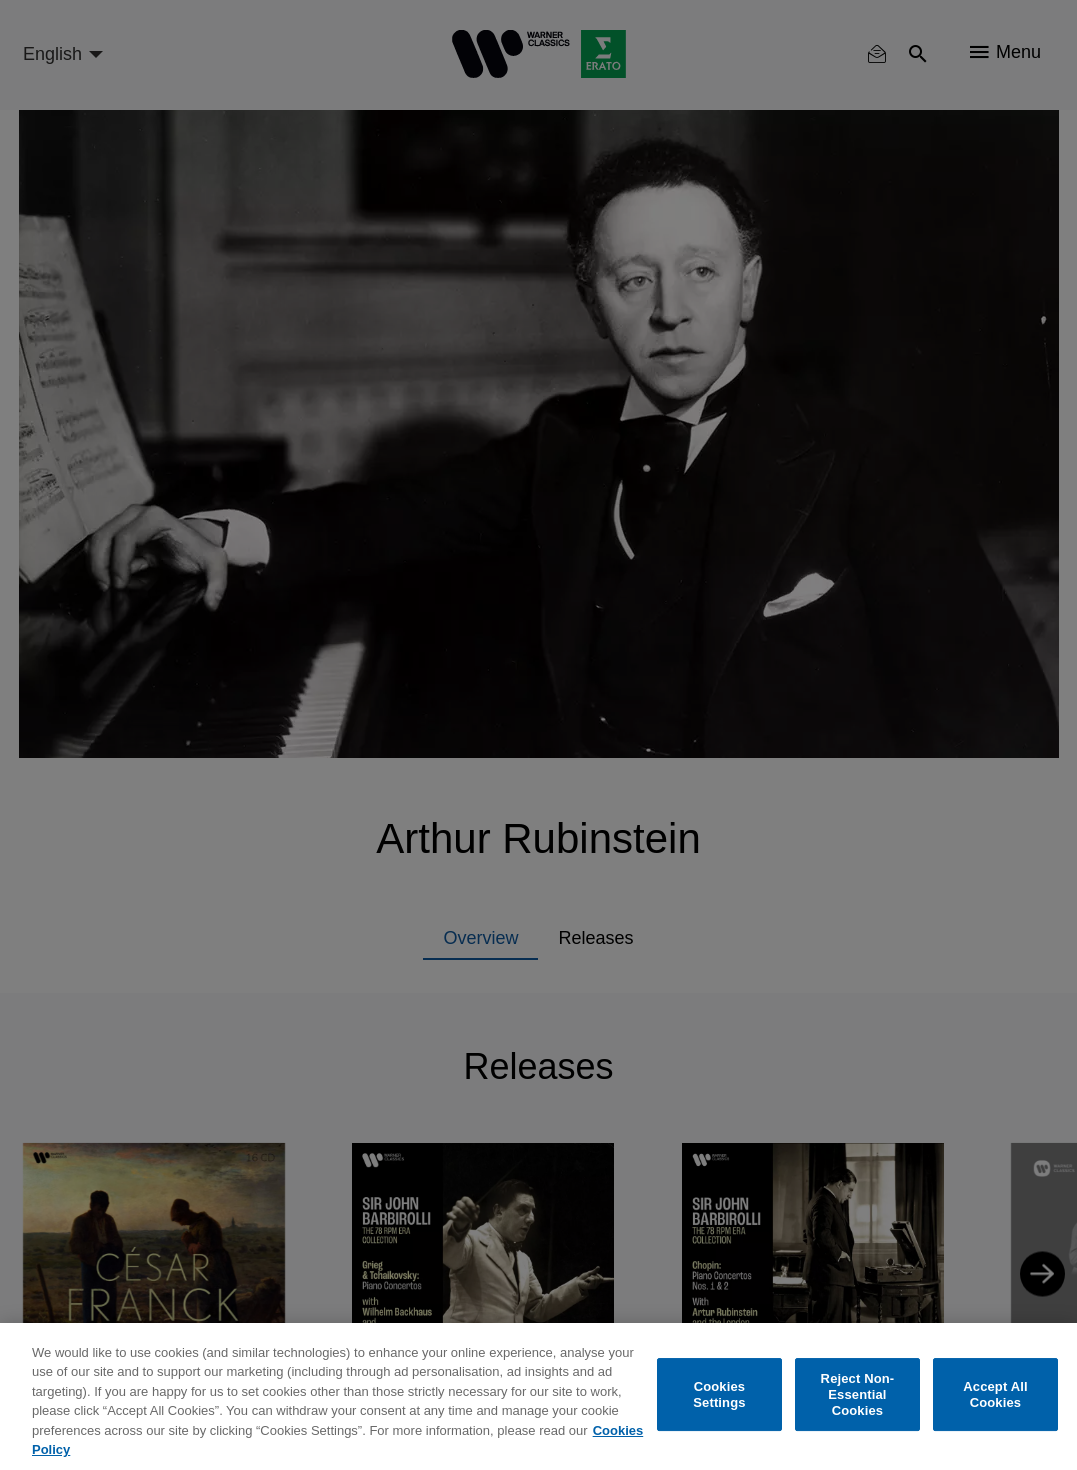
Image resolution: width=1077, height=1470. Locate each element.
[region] (538, 1396)
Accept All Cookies (995, 1394)
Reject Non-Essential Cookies (858, 1395)
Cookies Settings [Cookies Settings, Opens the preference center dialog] (719, 1394)
